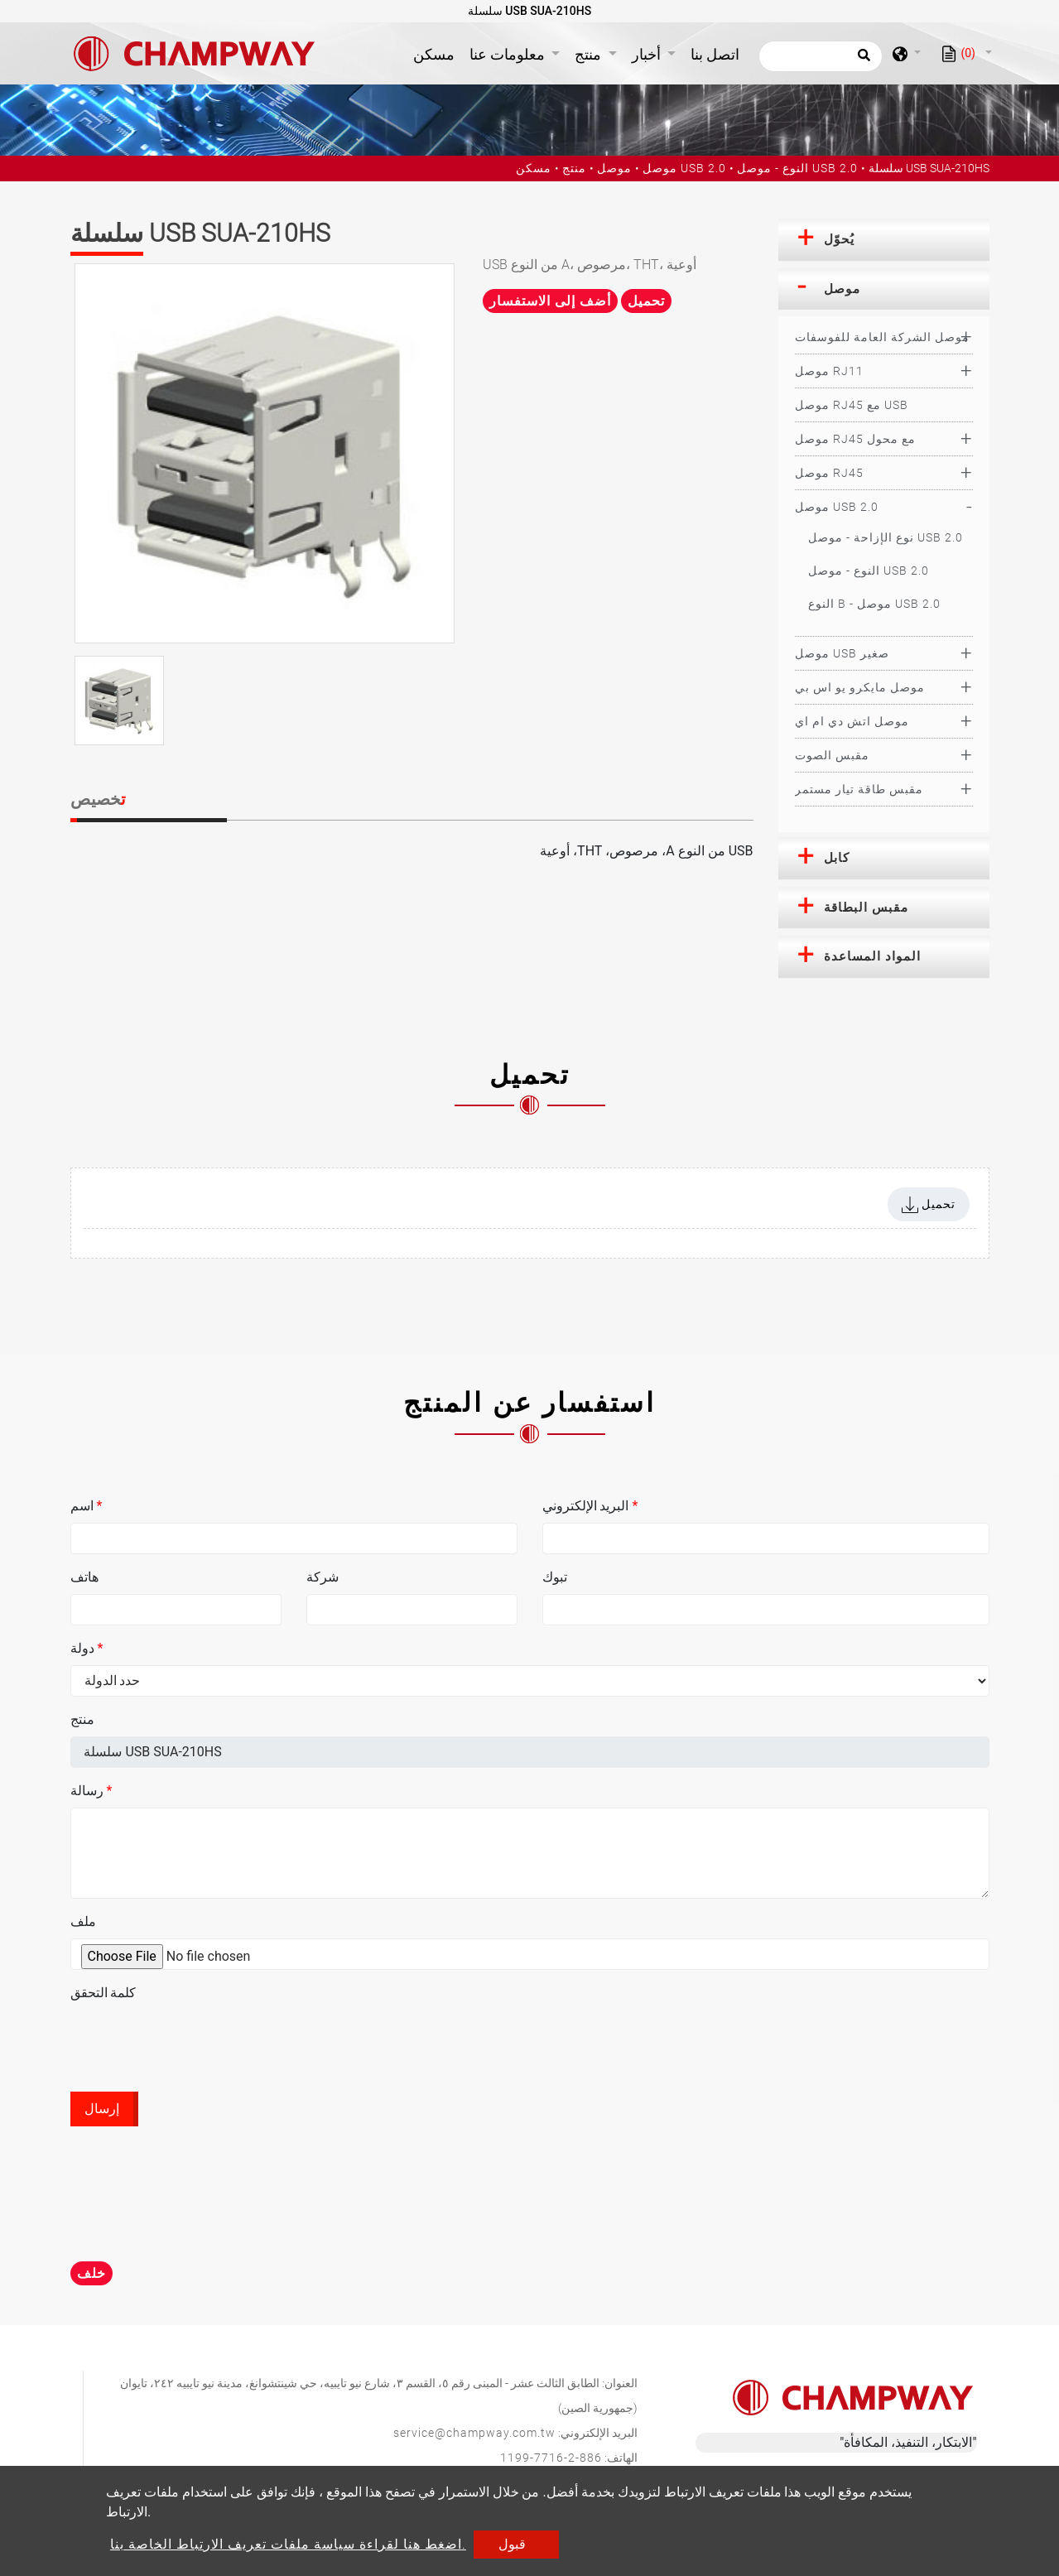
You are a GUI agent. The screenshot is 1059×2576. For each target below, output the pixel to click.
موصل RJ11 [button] (829, 371)
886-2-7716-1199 (551, 2457)
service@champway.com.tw (474, 2432)
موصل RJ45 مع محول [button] (855, 438)
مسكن (437, 52)
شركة (322, 1577)
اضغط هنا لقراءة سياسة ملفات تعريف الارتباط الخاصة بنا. (288, 2544)
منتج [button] (589, 54)
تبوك (554, 1577)
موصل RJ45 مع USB (851, 405)
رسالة (91, 1790)
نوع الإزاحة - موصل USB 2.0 (885, 537)
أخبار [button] (648, 54)
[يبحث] (820, 56)
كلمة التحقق (103, 1993)
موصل (614, 168)
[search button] (861, 60)
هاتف (84, 1577)
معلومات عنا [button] (508, 54)
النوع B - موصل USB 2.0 (874, 603)
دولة (86, 1648)
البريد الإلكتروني (590, 1506)
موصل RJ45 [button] (829, 472)
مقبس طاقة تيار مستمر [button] (859, 789)
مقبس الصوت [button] (832, 755)
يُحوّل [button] (839, 239)
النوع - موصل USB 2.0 (797, 168)
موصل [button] (842, 289)
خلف (91, 2273)
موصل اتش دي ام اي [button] (852, 721)
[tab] (883, 240)
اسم (86, 1506)
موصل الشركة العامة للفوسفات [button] (882, 337)
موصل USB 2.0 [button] (836, 506)
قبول (512, 2544)
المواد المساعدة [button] (872, 956)
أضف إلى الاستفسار (550, 301)
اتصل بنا (715, 54)
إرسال (101, 2108)
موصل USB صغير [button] (842, 653)
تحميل (646, 301)
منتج (574, 168)
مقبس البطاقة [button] (866, 907)
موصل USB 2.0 (684, 168)
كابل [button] (837, 857)
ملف (83, 1921)
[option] (265, 453)
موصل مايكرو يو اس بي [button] (860, 687)
